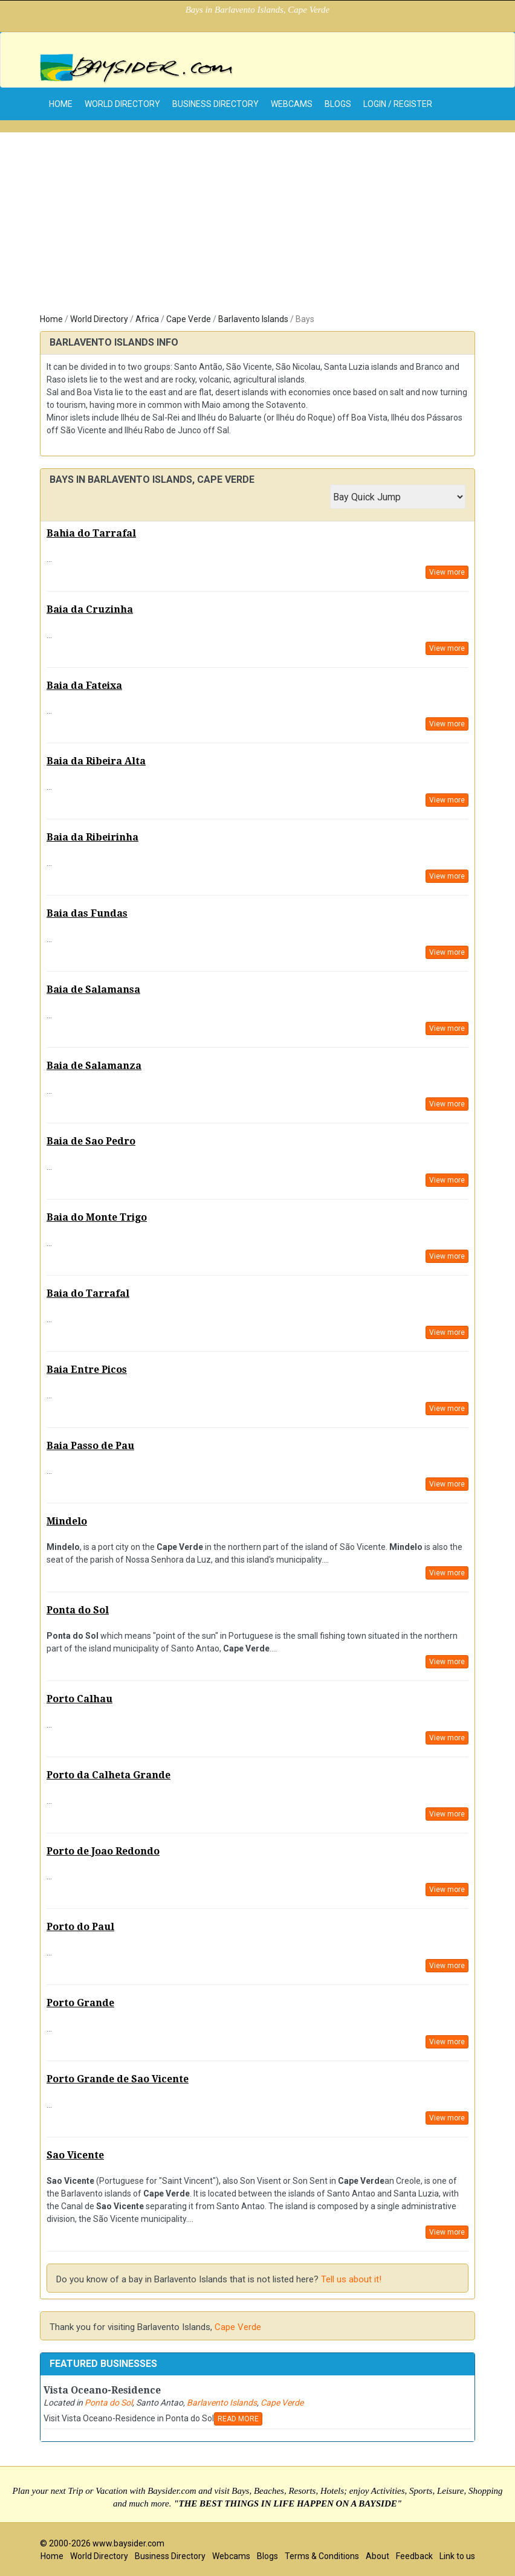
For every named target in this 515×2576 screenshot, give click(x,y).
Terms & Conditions (322, 2556)
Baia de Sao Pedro (91, 1141)
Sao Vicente (75, 2155)
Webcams (292, 104)
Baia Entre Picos (87, 1369)
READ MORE (238, 2419)
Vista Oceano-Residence (102, 2390)
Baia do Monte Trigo (97, 1217)
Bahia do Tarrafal (91, 533)
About (377, 2556)
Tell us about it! (351, 2279)
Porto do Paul (80, 1926)
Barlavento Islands (253, 319)
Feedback (414, 2556)
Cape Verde (188, 319)
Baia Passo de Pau (90, 1445)
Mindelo (67, 1521)
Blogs (338, 104)
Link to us (457, 2556)
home (61, 104)
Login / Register (397, 104)
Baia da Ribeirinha (92, 837)
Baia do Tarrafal (88, 1293)
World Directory (122, 104)
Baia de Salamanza (94, 1065)
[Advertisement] (257, 217)
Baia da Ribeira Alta (96, 761)
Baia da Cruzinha (90, 609)
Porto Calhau (79, 1699)
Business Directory (215, 104)
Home (51, 319)
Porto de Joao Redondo (103, 1851)
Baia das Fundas (87, 913)
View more (447, 572)
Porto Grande (80, 2003)
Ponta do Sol (78, 1610)
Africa (147, 319)
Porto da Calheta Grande (108, 1775)
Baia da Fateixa (84, 685)
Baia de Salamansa (93, 989)
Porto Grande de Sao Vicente (118, 2079)
